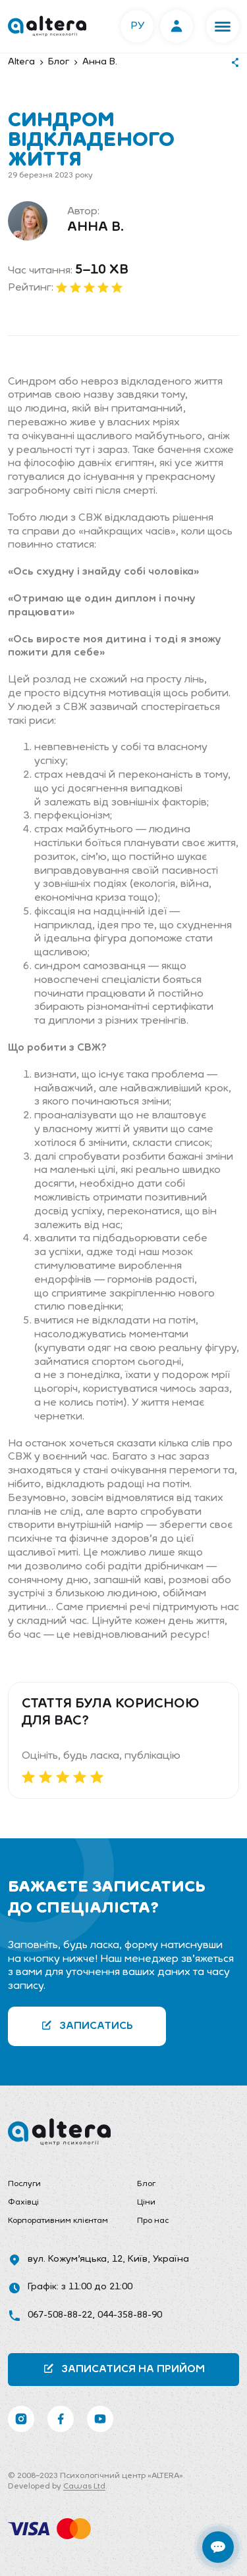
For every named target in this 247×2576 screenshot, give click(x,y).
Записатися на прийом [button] (124, 2368)
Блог (146, 2184)
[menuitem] (59, 2185)
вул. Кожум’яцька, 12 (75, 2259)
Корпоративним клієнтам (58, 2221)
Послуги (24, 2184)
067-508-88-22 (60, 2315)
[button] (222, 26)
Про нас (153, 2221)
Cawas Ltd (84, 2487)
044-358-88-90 (129, 2315)
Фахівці (23, 2202)
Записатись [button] (87, 2025)
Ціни (146, 2202)
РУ (137, 26)
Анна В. (95, 227)
